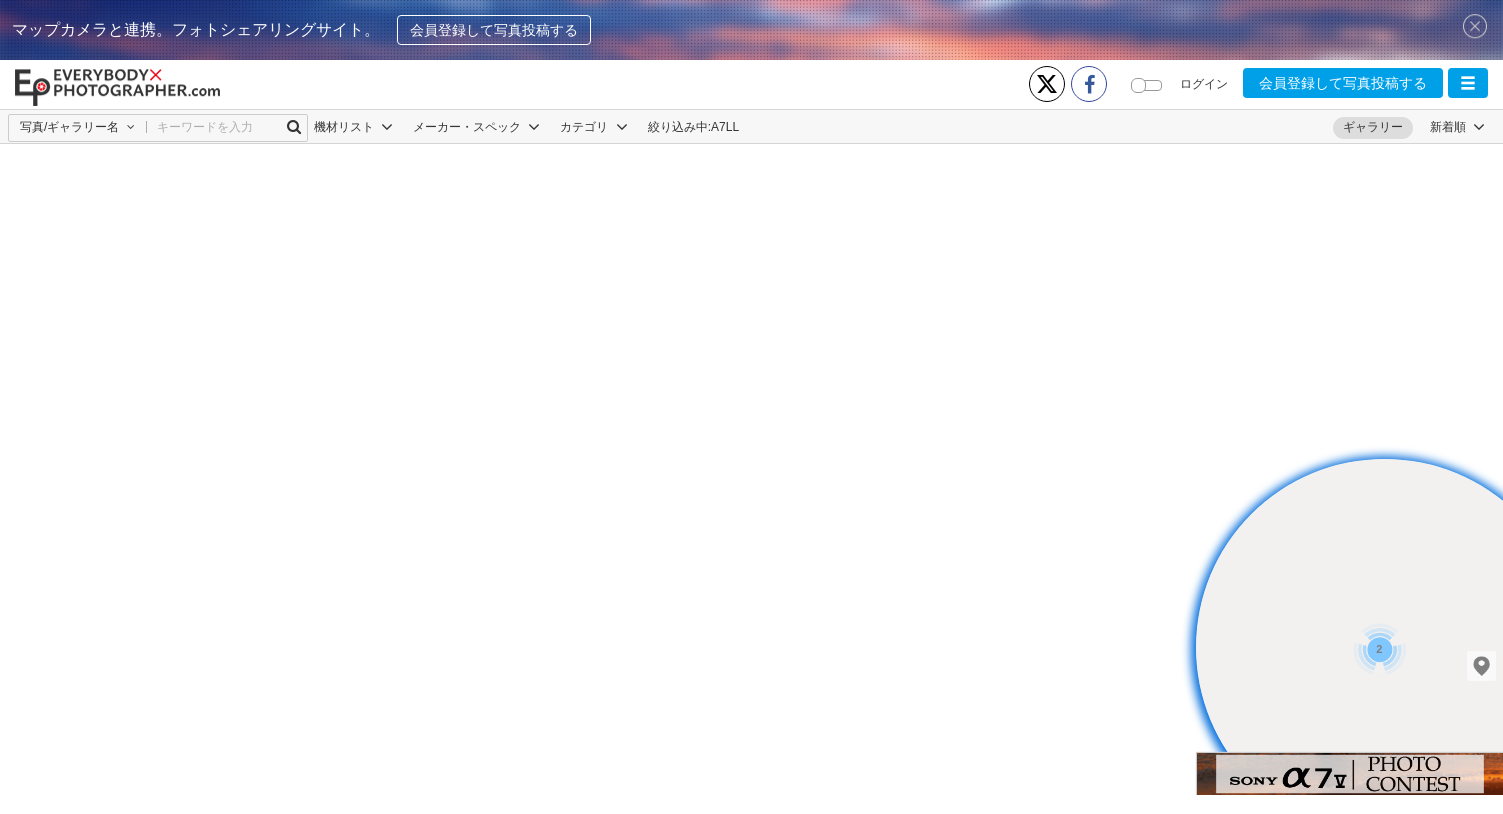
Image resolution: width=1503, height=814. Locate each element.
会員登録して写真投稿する (494, 30)
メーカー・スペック (476, 127)
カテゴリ (593, 127)
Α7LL (725, 127)
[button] (1468, 83)
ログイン (1204, 84)
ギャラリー (1373, 127)
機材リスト (353, 127)
